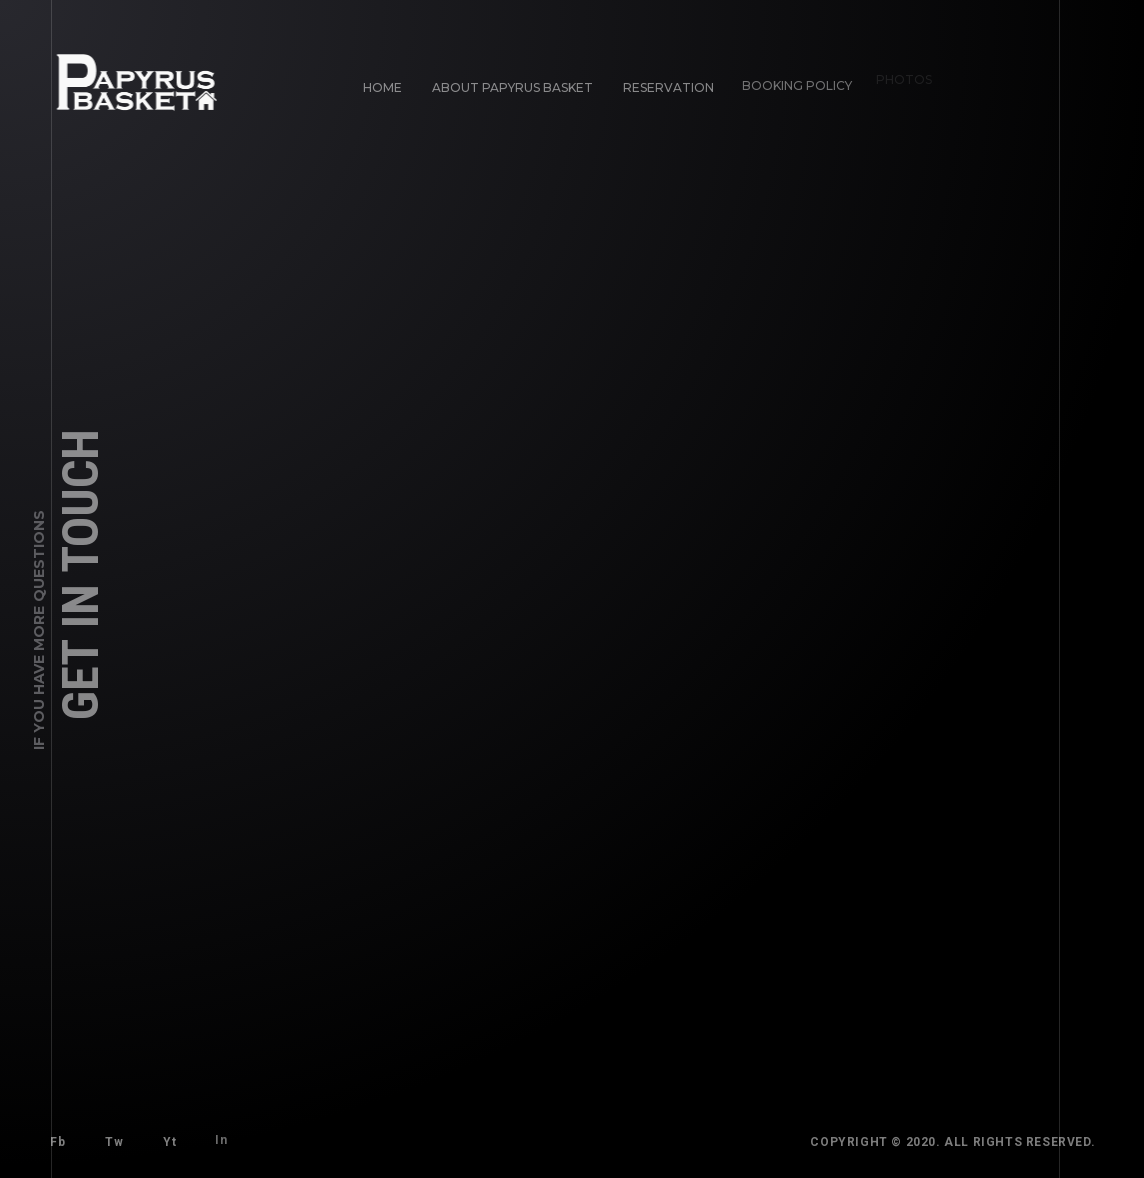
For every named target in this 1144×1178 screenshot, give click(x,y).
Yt (166, 1138)
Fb (57, 1142)
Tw (114, 1142)
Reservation (664, 83)
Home (382, 87)
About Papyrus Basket (512, 87)
